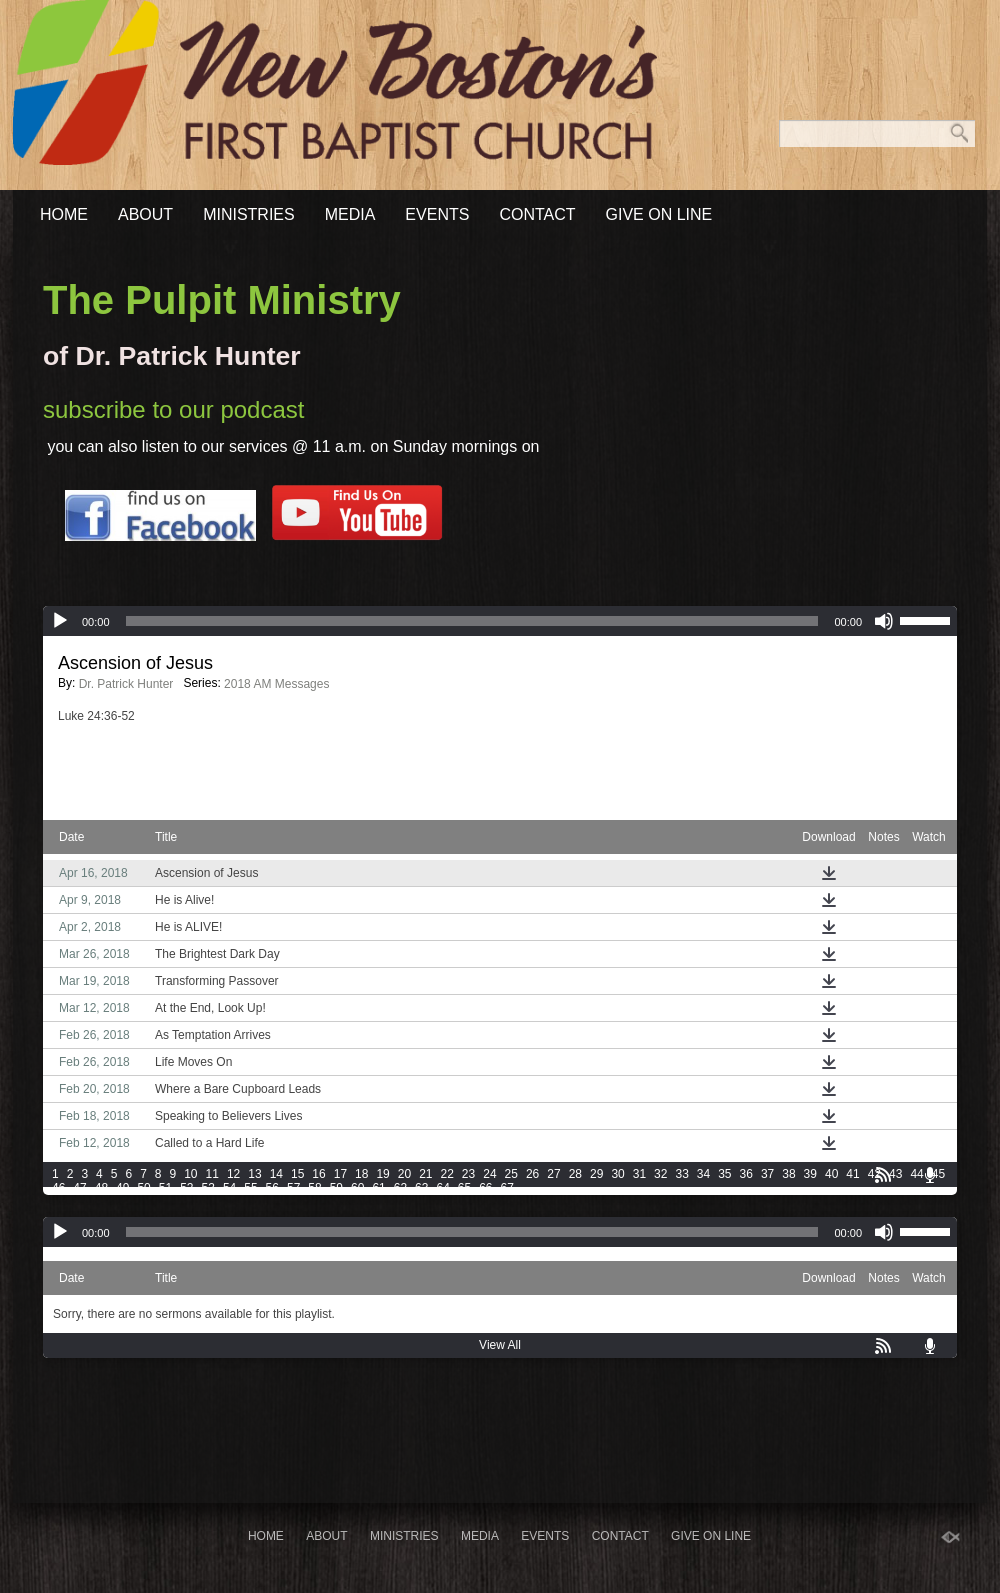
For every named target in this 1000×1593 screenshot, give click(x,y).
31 (639, 1174)
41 (852, 1174)
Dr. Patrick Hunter (126, 684)
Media (350, 214)
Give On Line (659, 214)
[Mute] (884, 621)
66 (485, 1188)
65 (464, 1188)
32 (660, 1174)
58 (314, 1188)
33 (681, 1174)
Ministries (249, 214)
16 (318, 1174)
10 (190, 1174)
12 (233, 1174)
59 (336, 1188)
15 (297, 1174)
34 (703, 1174)
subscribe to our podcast (173, 409)
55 (250, 1188)
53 (208, 1188)
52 (186, 1188)
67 (507, 1188)
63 (421, 1188)
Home (64, 214)
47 (79, 1188)
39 (810, 1174)
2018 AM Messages (276, 684)
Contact (537, 214)
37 (767, 1174)
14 (276, 1174)
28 (575, 1174)
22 (447, 1174)
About (145, 214)
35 (724, 1174)
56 (272, 1188)
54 (229, 1188)
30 (617, 1174)
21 (425, 1174)
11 (212, 1174)
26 (532, 1174)
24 (489, 1174)
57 (293, 1188)
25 (511, 1174)
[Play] (60, 621)
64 (442, 1188)
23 (468, 1174)
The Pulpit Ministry (222, 300)
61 (378, 1188)
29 (596, 1174)
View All (500, 1345)
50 (143, 1188)
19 (382, 1174)
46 (58, 1188)
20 (404, 1174)
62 (400, 1188)
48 (101, 1188)
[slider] (472, 621)
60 (357, 1188)
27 (553, 1174)
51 (165, 1188)
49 (122, 1188)
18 (361, 1174)
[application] (500, 621)
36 (746, 1174)
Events (437, 214)
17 (340, 1174)
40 (831, 1174)
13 (254, 1174)
